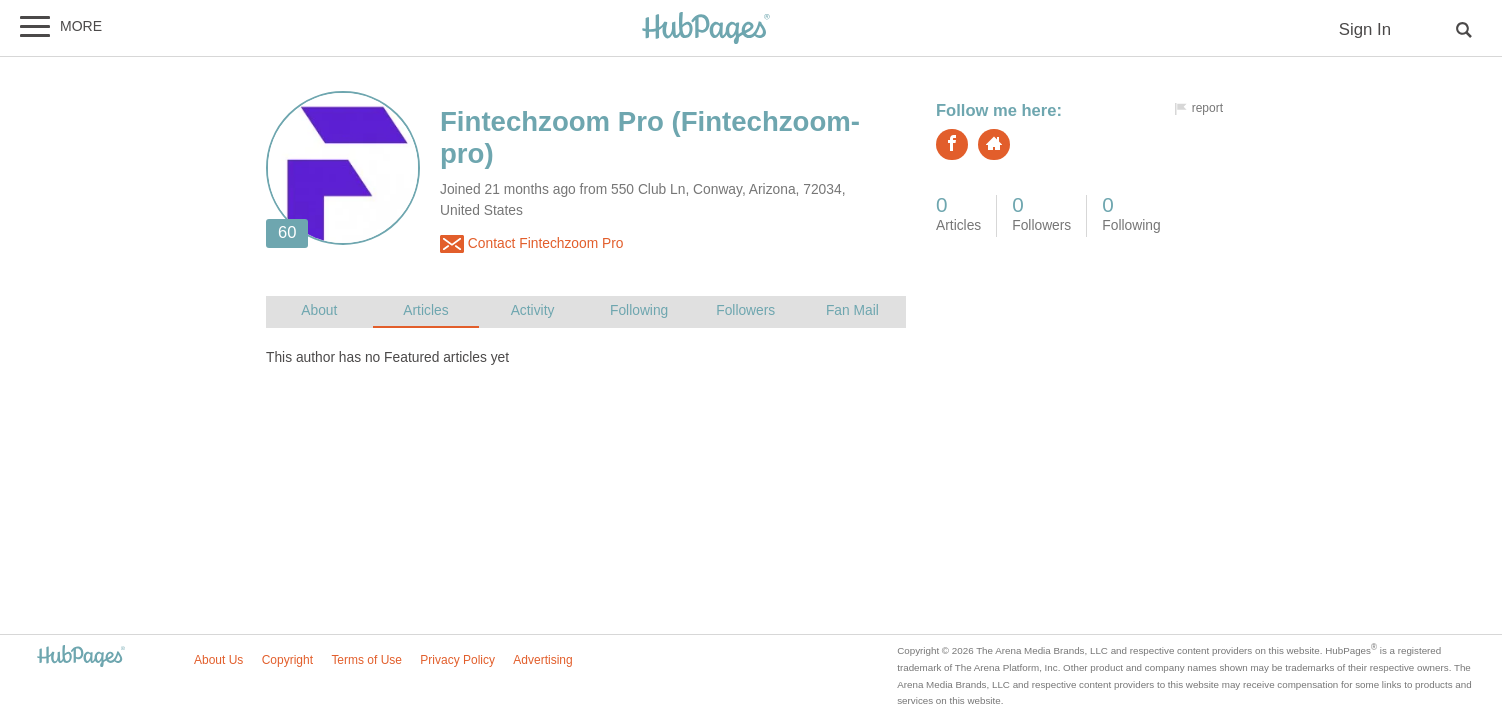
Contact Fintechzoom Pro (532, 244)
